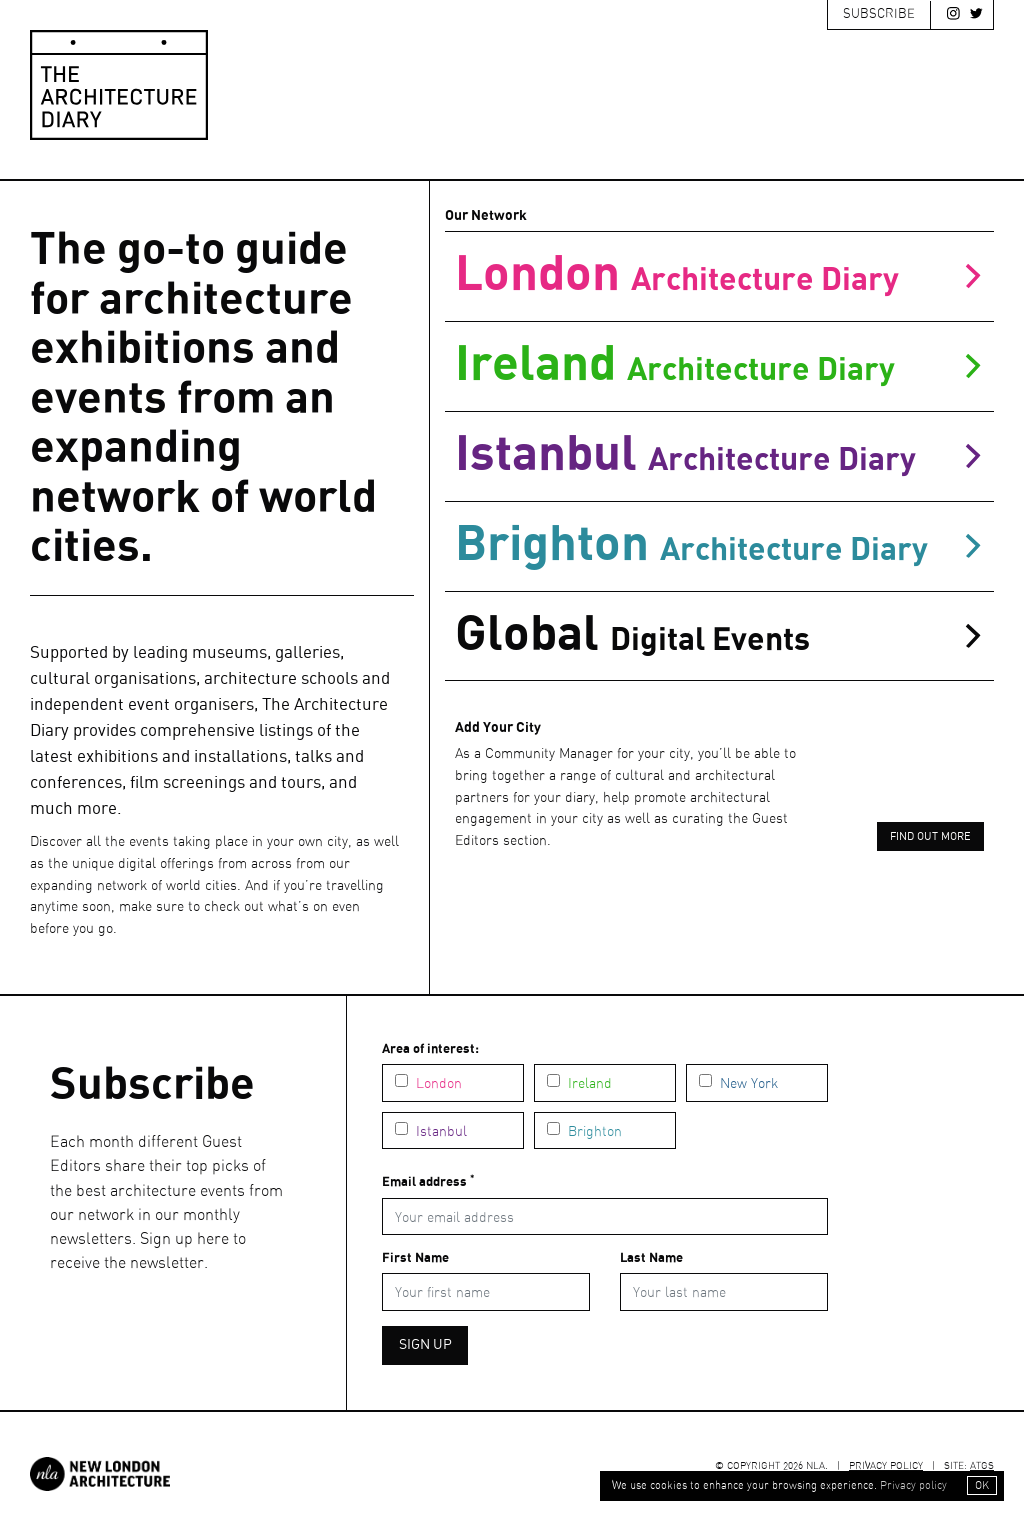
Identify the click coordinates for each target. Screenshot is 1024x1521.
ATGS (982, 1466)
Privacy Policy (886, 1466)
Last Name (651, 1258)
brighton (719, 545)
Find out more (930, 837)
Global (719, 635)
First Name (415, 1258)
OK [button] (982, 1485)
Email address (428, 1181)
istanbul (719, 455)
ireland (719, 365)
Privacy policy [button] (913, 1485)
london (719, 275)
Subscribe (879, 14)
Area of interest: (430, 1049)
